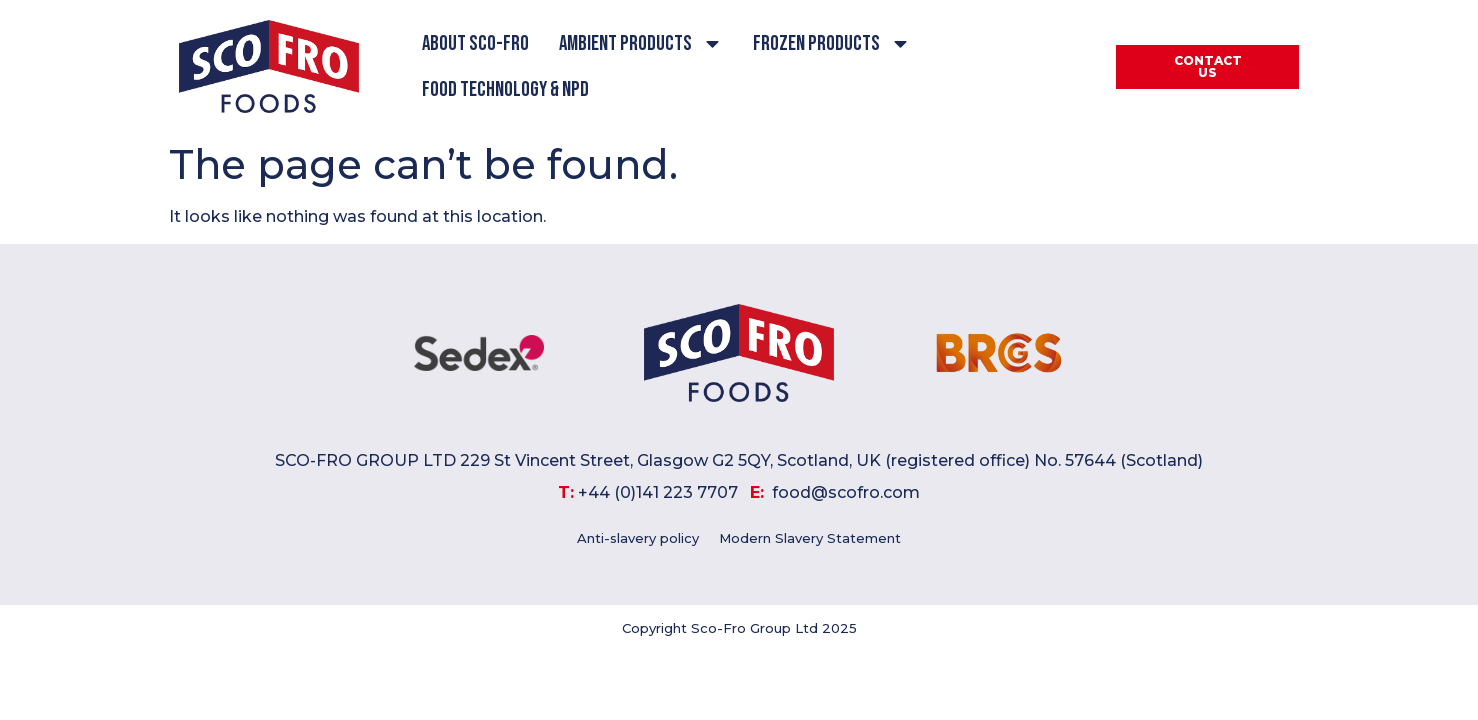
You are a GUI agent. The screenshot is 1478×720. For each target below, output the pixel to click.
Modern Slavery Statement (810, 538)
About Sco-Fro (475, 43)
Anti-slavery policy (638, 538)
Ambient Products (641, 43)
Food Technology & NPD (505, 89)
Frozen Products (832, 43)
